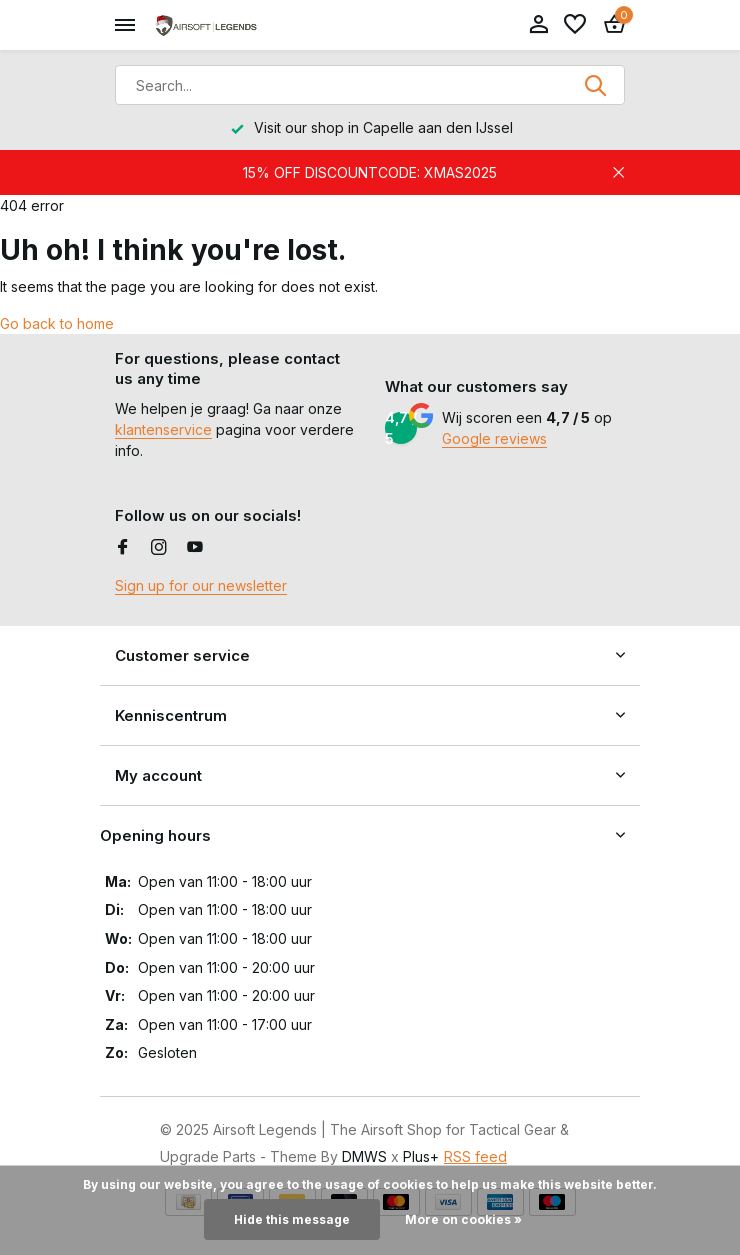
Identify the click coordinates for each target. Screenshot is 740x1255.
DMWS (364, 1156)
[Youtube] (195, 548)
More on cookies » (463, 1219)
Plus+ (421, 1156)
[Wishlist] (575, 25)
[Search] (370, 85)
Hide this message (292, 1219)
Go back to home (57, 323)
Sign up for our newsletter (201, 585)
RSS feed (475, 1156)
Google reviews (494, 438)
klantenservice (163, 429)
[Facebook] (123, 548)
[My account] (538, 25)
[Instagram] (159, 548)
